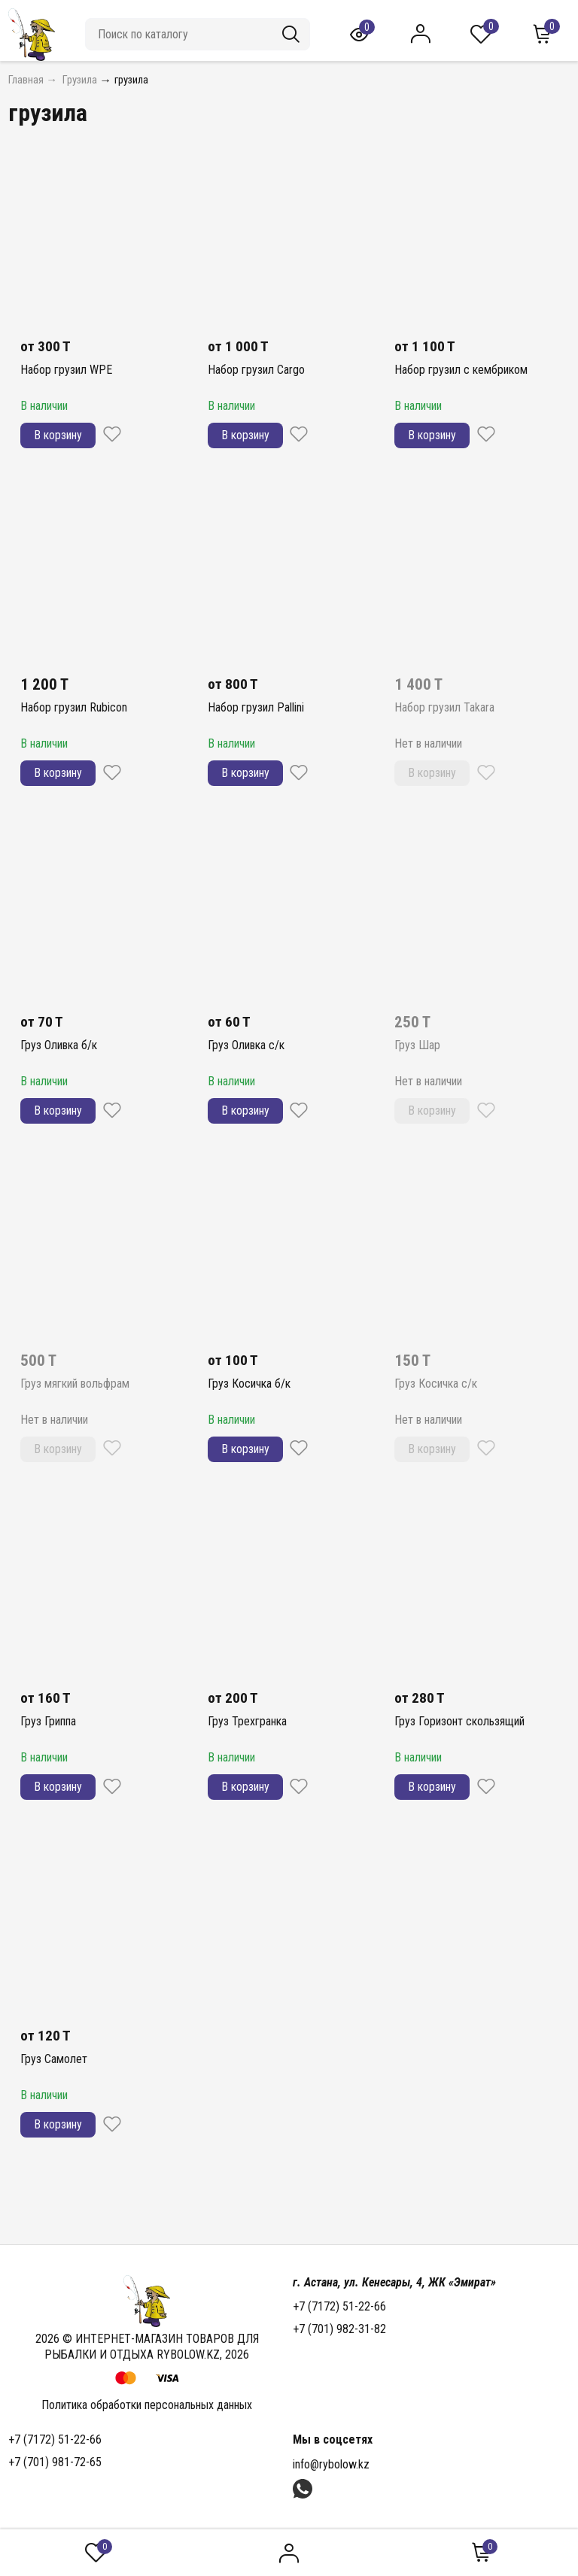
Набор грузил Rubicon (73, 707)
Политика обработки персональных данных (146, 2405)
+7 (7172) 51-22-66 (339, 2306)
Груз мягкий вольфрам (74, 1383)
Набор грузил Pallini (256, 707)
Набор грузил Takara (444, 707)
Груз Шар (417, 1045)
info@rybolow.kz (331, 2464)
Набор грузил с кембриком (461, 370)
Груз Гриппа (48, 1721)
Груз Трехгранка (247, 1721)
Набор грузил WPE (66, 370)
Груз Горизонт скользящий (459, 1721)
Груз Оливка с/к (246, 1045)
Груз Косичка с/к (435, 1383)
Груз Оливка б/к (58, 1045)
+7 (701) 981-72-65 (55, 2462)
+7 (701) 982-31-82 (339, 2329)
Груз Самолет (53, 2059)
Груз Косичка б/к (249, 1383)
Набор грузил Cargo (256, 370)
